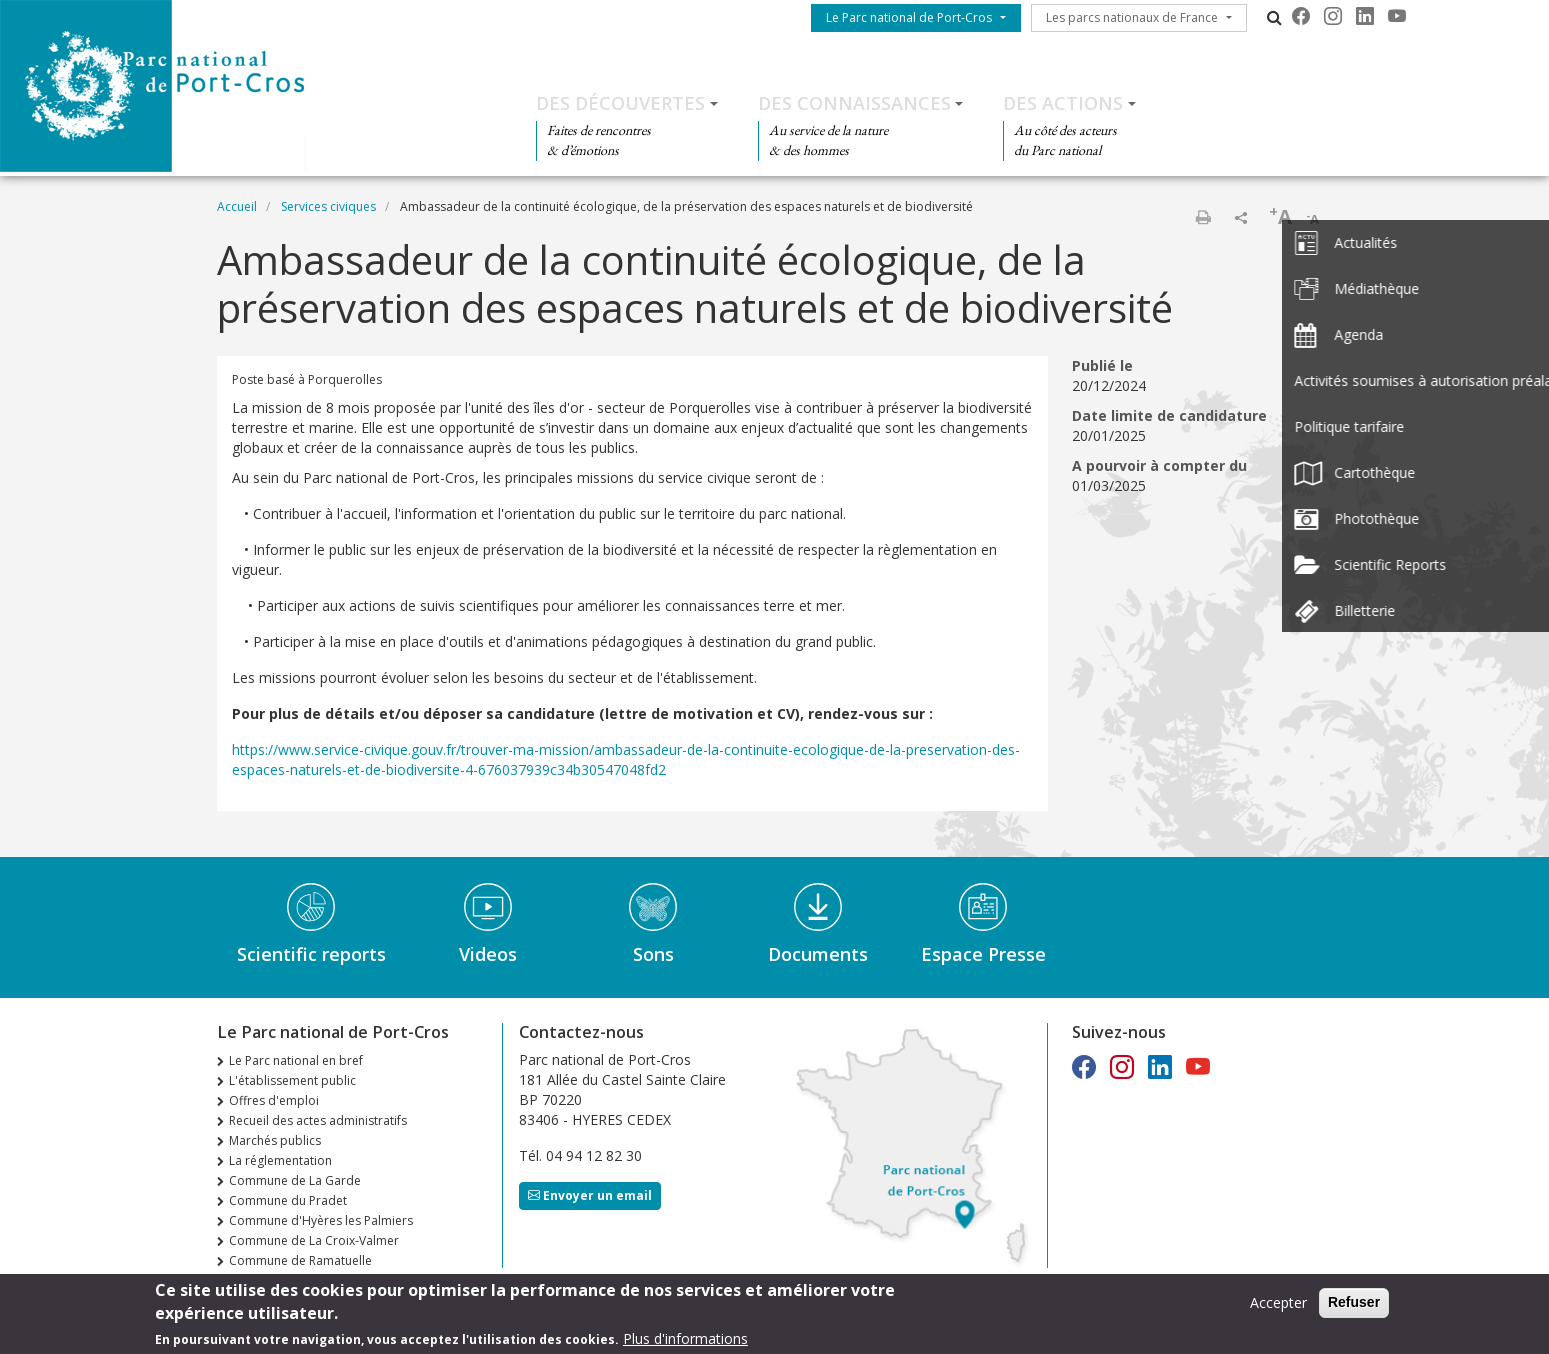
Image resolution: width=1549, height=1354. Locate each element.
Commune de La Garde (295, 1180)
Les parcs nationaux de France (1132, 17)
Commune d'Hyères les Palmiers (321, 1220)
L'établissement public (292, 1080)
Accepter (1278, 1303)
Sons (653, 954)
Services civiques (328, 206)
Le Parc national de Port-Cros (909, 17)
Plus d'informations (685, 1339)
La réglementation (280, 1160)
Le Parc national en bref (296, 1060)
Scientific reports (311, 954)
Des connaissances (854, 103)
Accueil (237, 206)
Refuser (1354, 1303)
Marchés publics (275, 1140)
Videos (488, 954)
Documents (818, 954)
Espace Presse (983, 954)
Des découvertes (620, 103)
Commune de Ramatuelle (300, 1260)
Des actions (1063, 103)
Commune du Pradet (288, 1200)
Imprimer (1203, 217)
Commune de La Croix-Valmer (314, 1240)
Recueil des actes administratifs (318, 1120)
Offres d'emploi (274, 1100)
